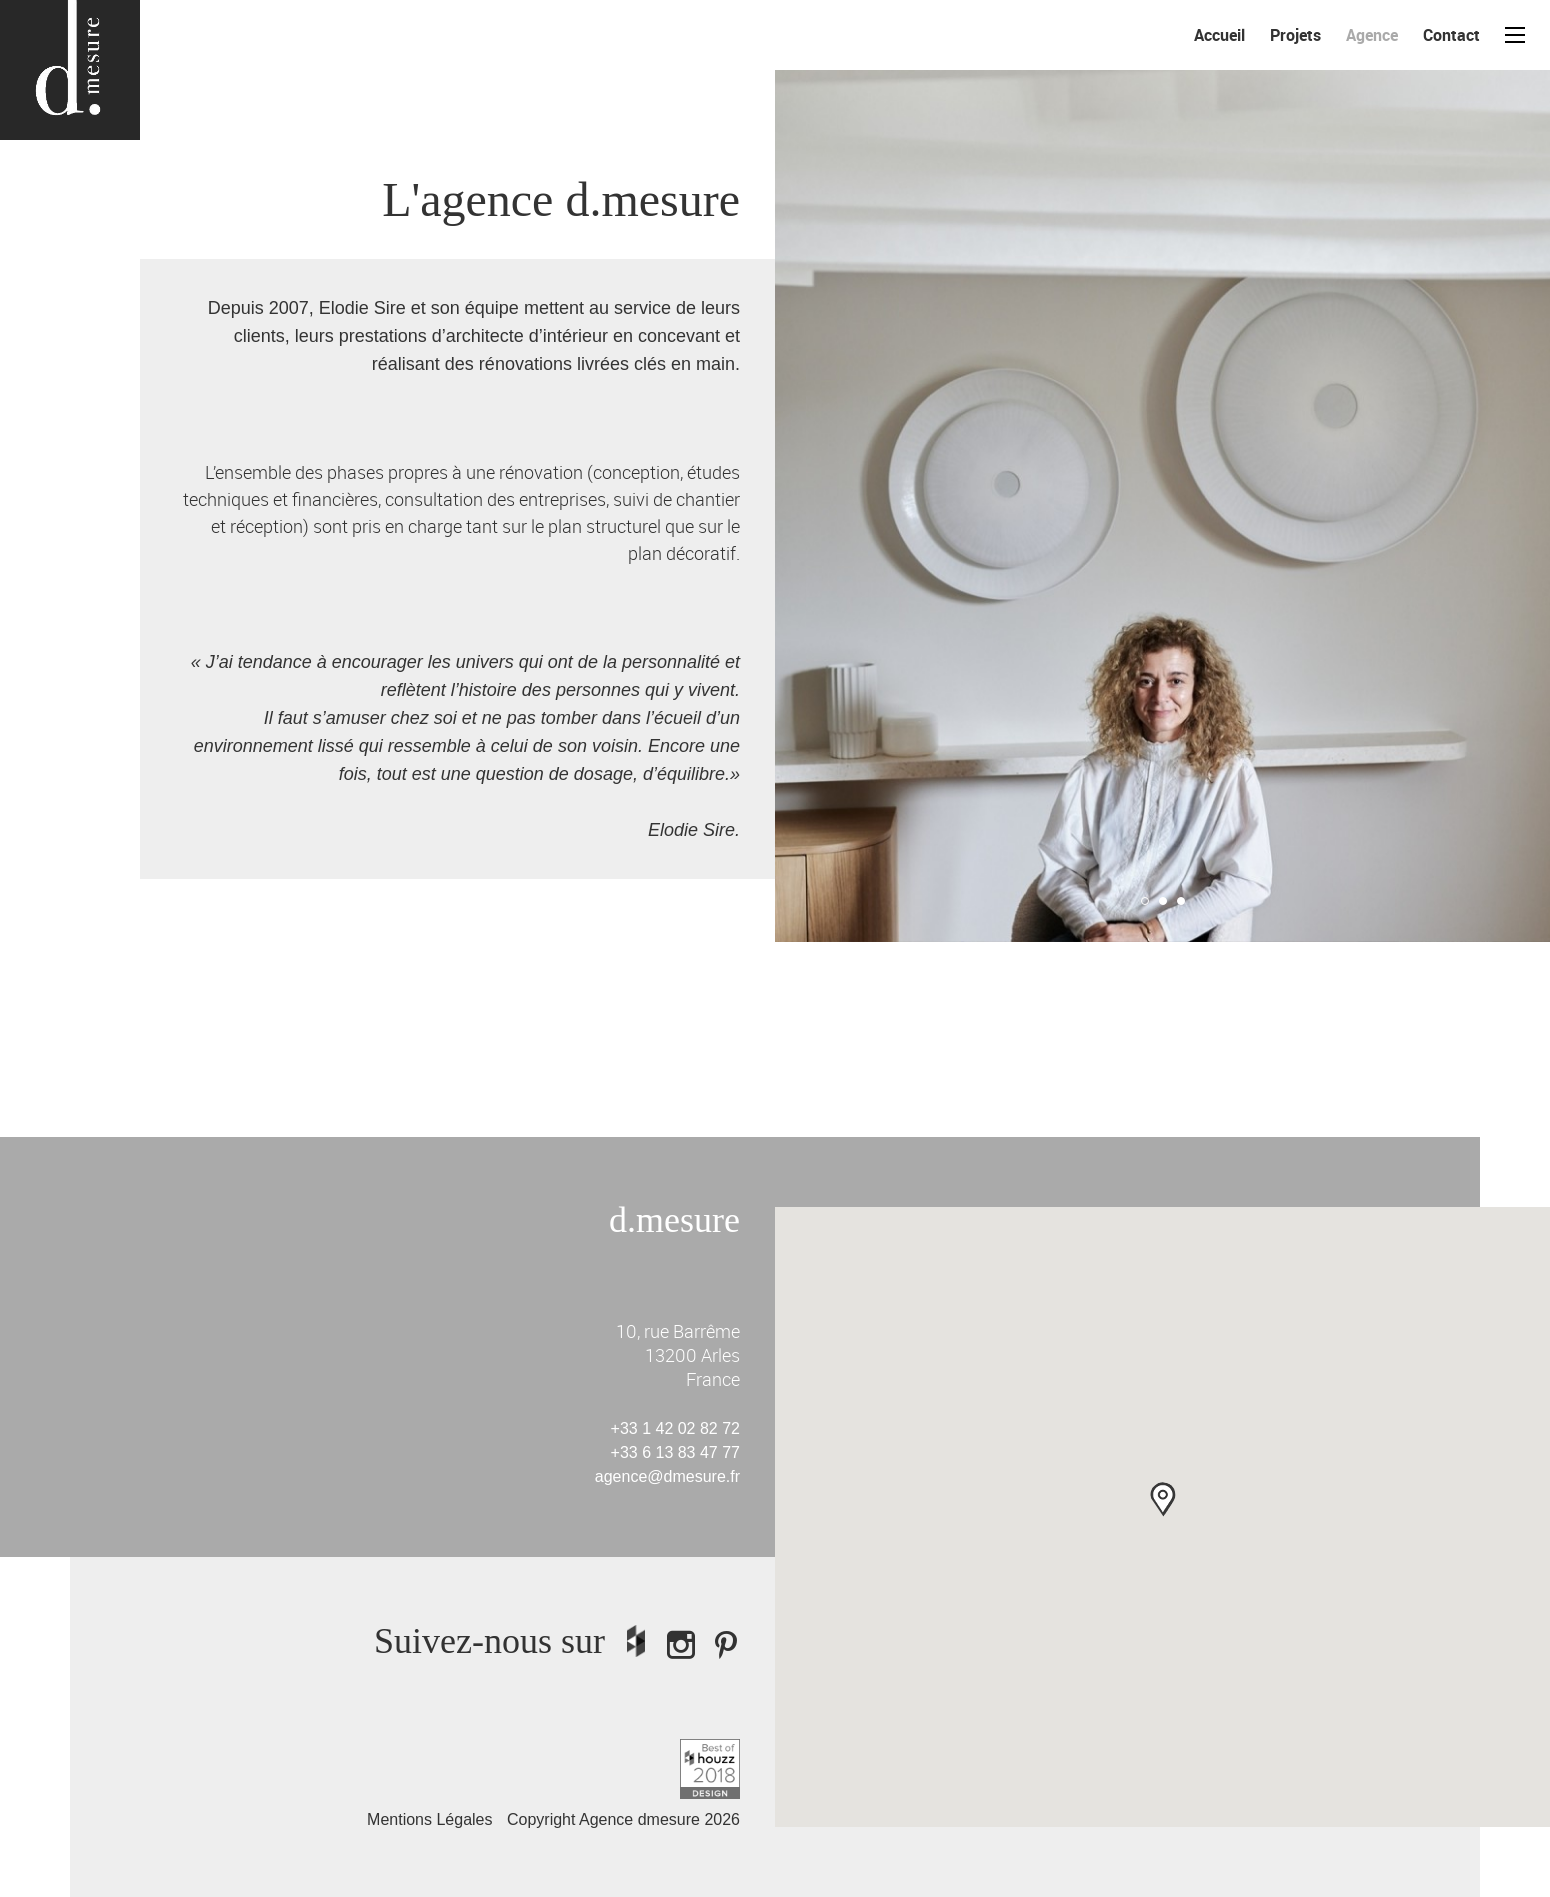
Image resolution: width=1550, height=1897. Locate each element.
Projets (1295, 35)
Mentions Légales (429, 1819)
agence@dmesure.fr (667, 1476)
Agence (1372, 35)
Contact (1451, 35)
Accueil (1219, 35)
